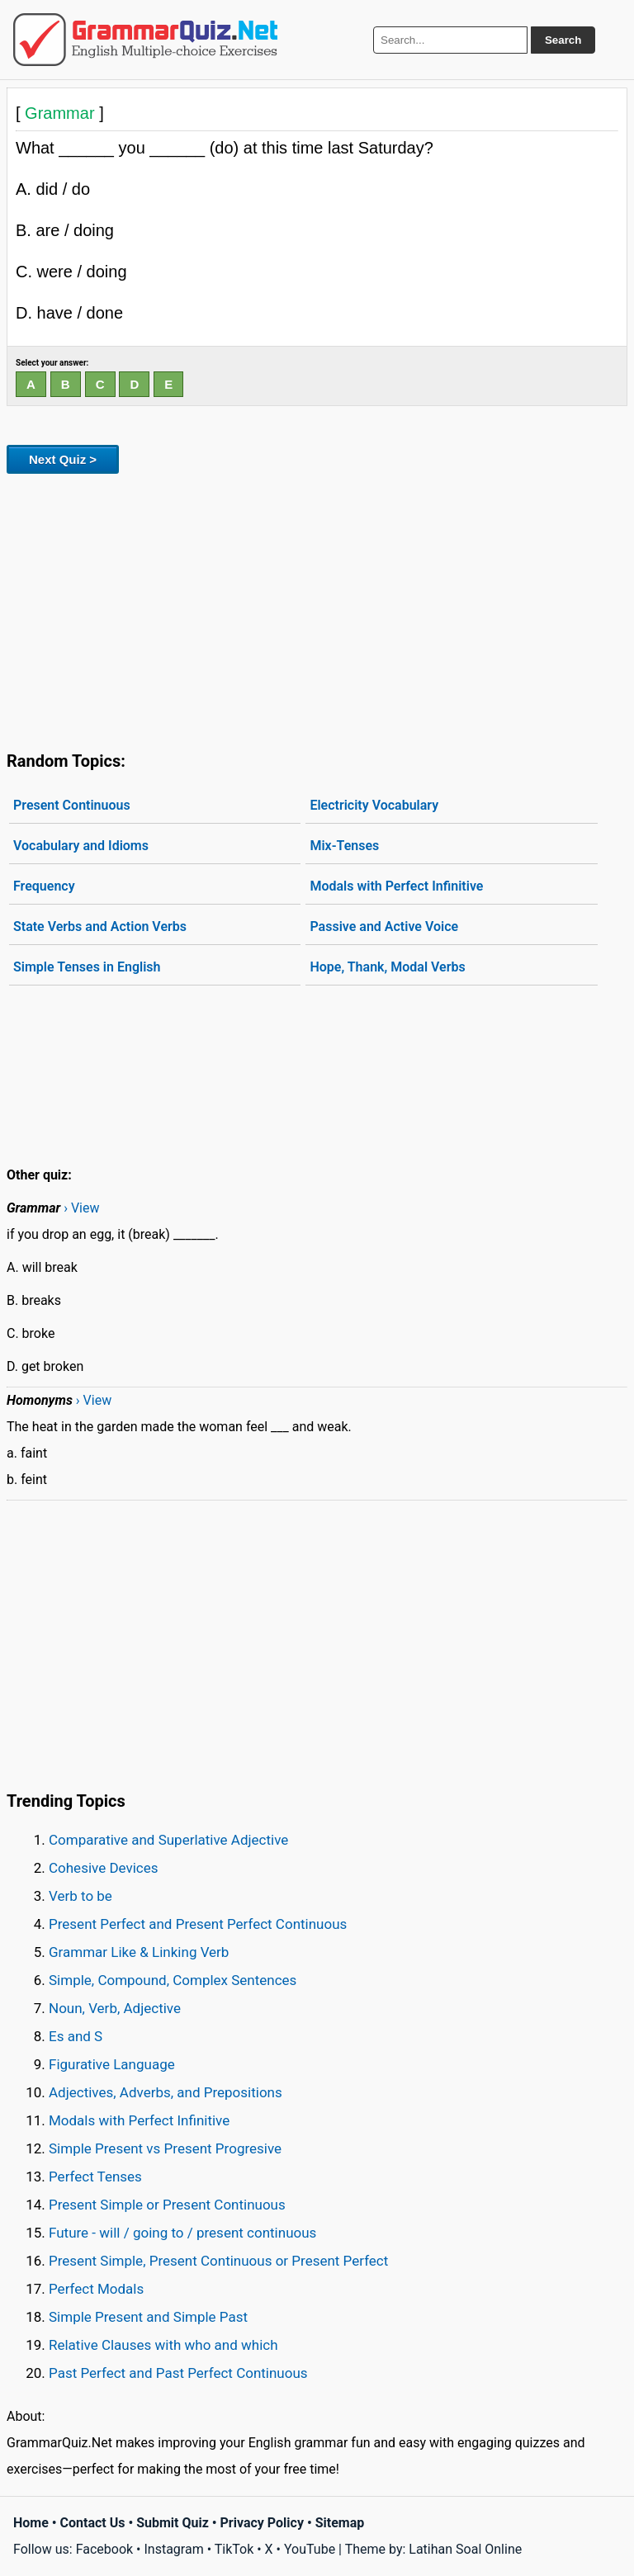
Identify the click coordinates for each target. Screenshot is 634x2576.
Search (563, 40)
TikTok (234, 2549)
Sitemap (340, 2523)
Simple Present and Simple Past (148, 2317)
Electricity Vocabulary (374, 805)
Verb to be (80, 1896)
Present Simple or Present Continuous (167, 2204)
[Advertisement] (317, 609)
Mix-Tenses (344, 845)
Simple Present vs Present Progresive (165, 2148)
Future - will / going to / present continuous (182, 2232)
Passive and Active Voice (384, 926)
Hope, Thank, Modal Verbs (387, 967)
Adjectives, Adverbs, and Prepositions (165, 2092)
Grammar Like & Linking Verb (139, 1952)
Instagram (173, 2549)
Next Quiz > (63, 459)
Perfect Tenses (95, 2176)
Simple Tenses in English (86, 967)
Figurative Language (112, 2064)
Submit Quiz (172, 2523)
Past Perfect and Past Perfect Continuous (178, 2373)
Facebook (104, 2549)
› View (81, 1208)
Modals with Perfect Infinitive (396, 886)
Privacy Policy (262, 2523)
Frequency (44, 886)
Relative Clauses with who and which (163, 2345)
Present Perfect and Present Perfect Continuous (198, 1924)
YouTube (309, 2549)
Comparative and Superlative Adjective (168, 1840)
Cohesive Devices (103, 1868)
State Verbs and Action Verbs (100, 926)
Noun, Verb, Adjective (115, 2008)
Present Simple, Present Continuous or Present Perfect (218, 2260)
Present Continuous (71, 805)
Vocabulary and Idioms (81, 845)
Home (31, 2523)
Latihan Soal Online (465, 2549)
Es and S (75, 2036)
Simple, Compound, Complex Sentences (172, 1980)
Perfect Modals (96, 2289)
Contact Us (92, 2523)
